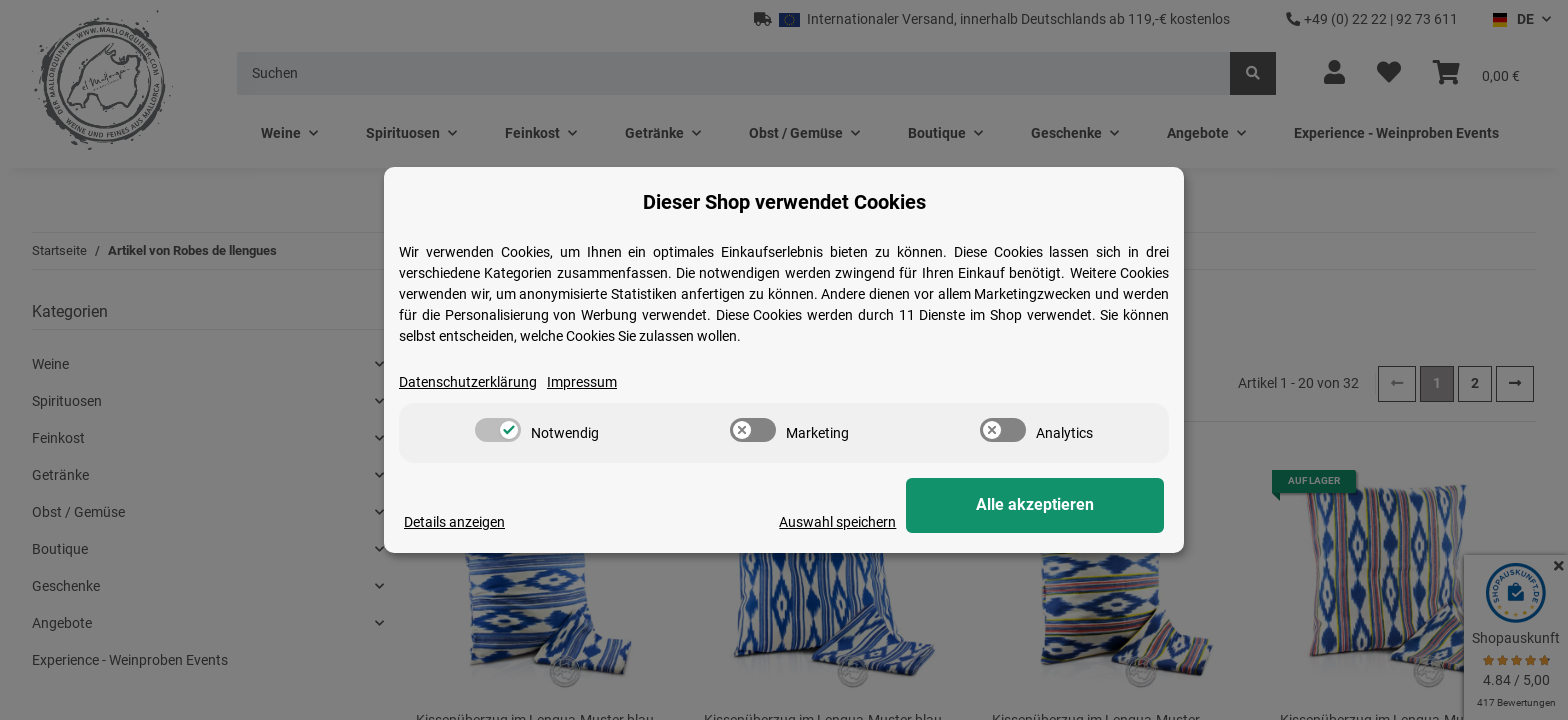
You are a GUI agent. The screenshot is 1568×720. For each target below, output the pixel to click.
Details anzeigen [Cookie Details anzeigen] (454, 522)
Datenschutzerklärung (468, 382)
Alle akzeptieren (1064, 505)
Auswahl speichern (895, 522)
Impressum (582, 382)
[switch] (498, 430)
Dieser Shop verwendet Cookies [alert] (784, 202)
